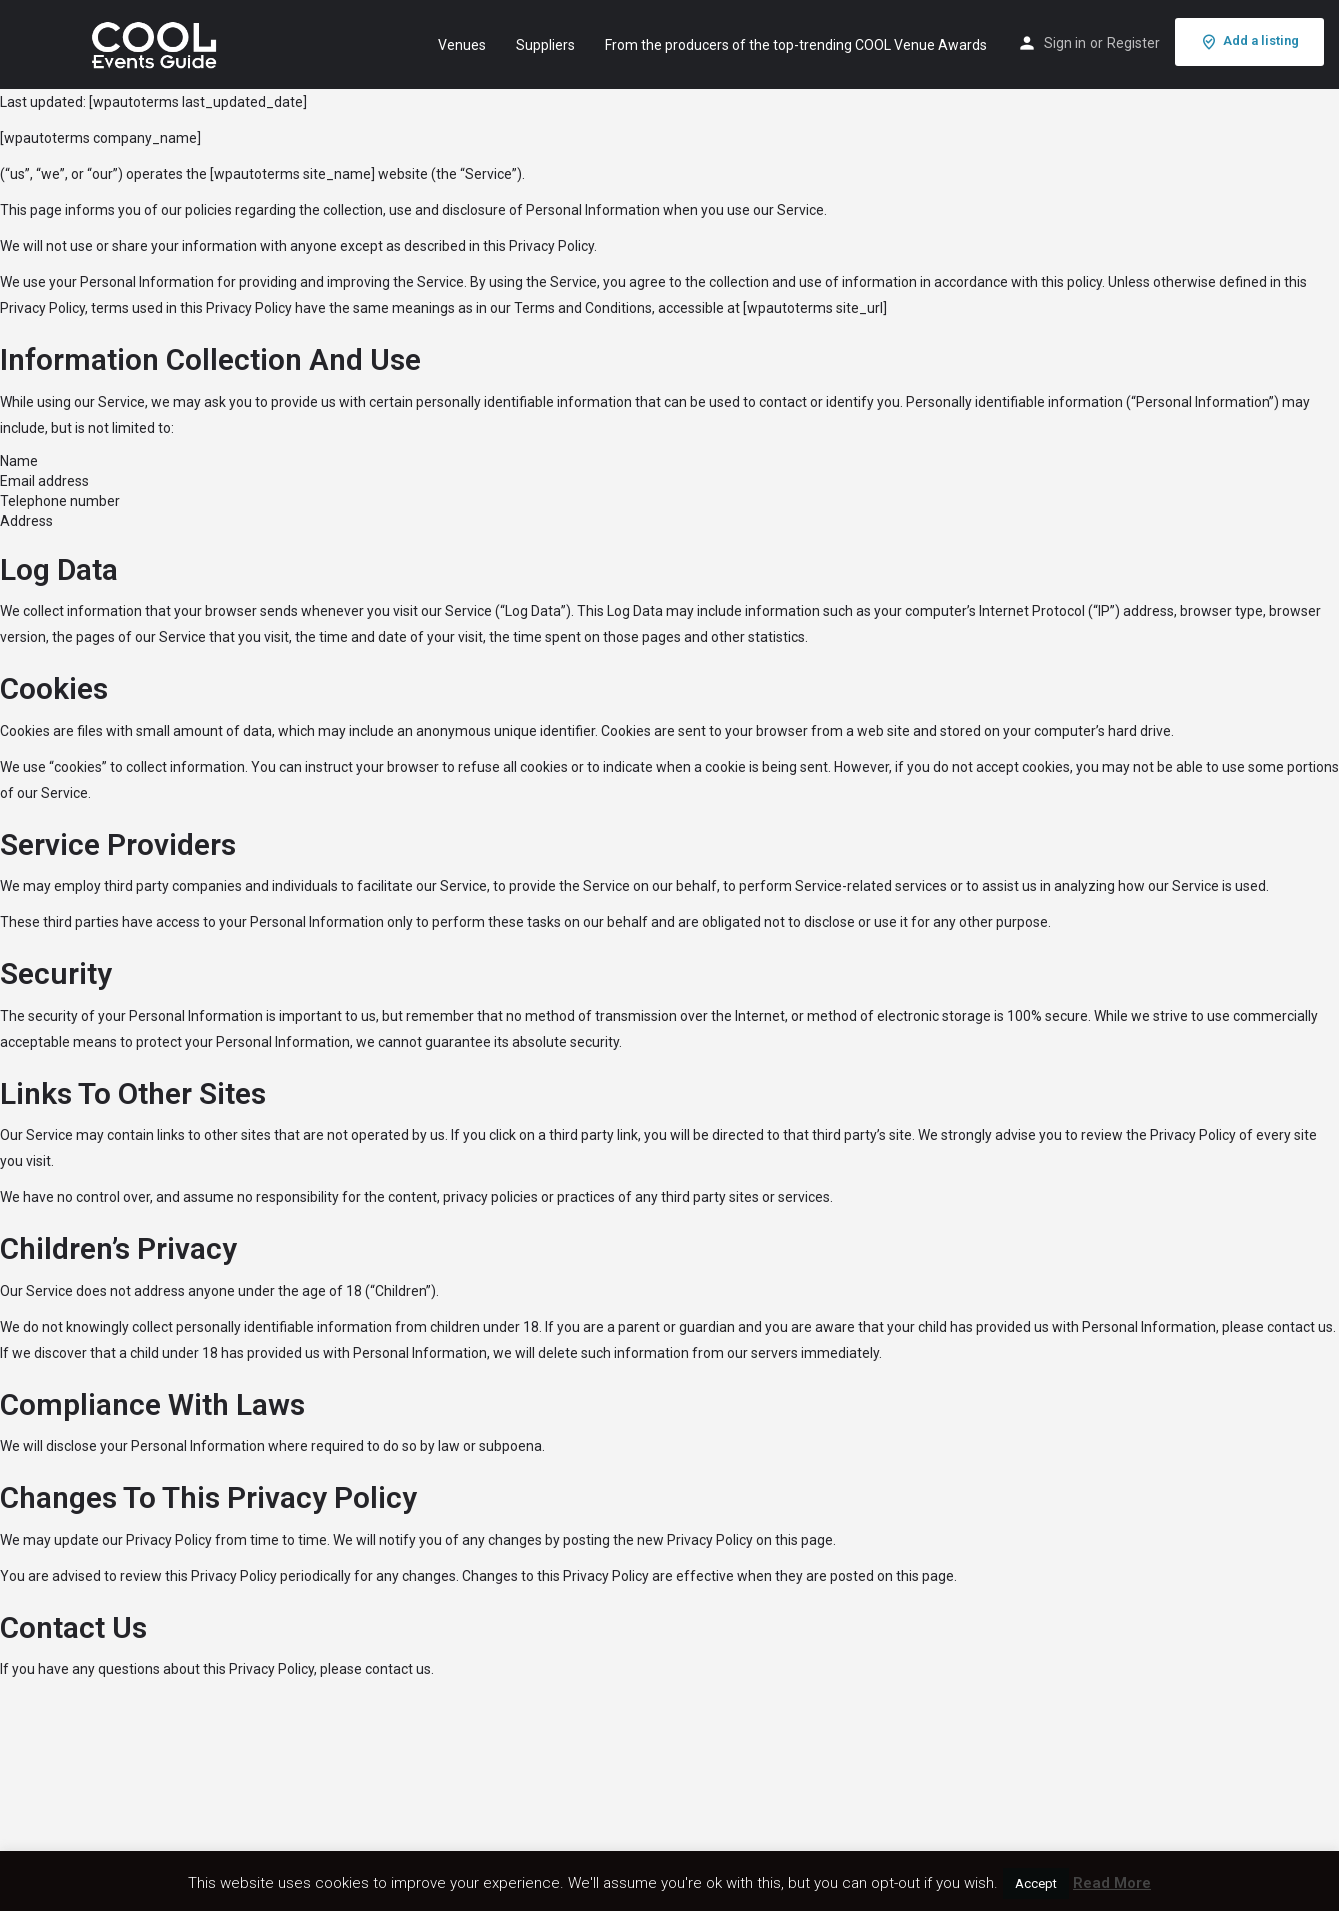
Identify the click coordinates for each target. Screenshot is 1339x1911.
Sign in (1065, 43)
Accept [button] (1036, 1883)
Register (1133, 43)
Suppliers (545, 45)
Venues (462, 45)
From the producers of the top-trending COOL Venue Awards (796, 45)
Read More (1112, 1883)
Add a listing (1249, 42)
